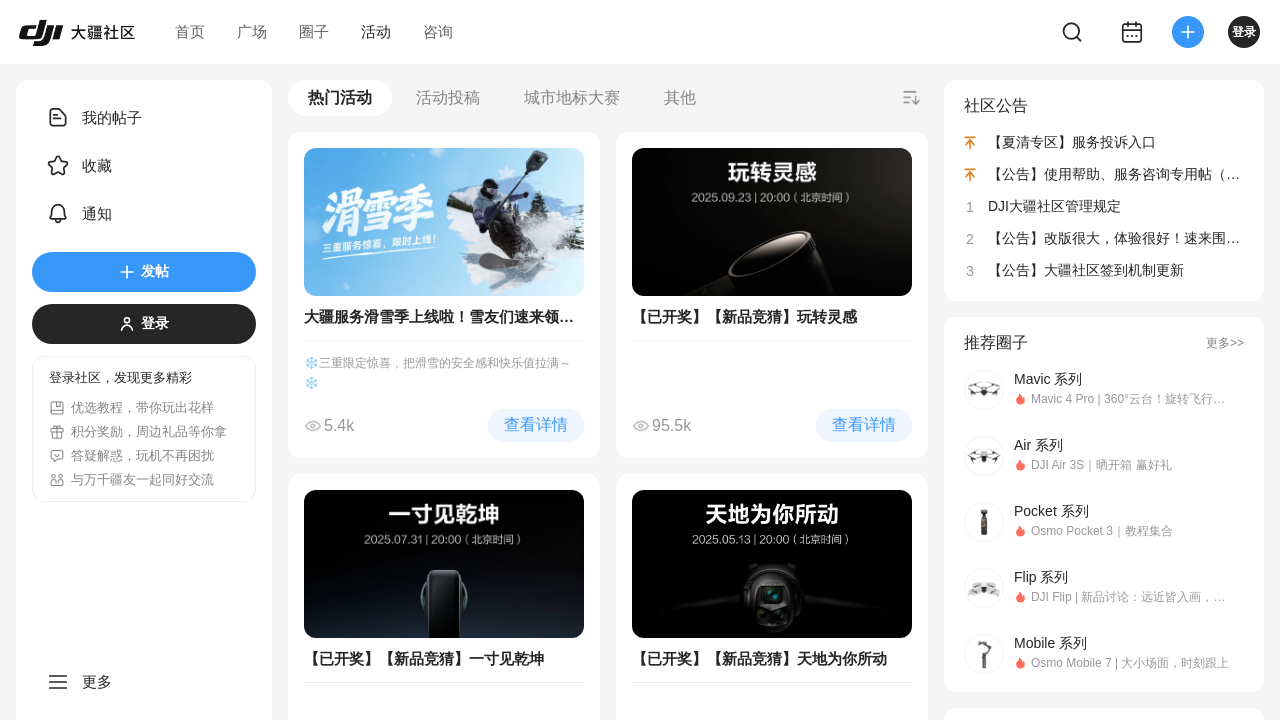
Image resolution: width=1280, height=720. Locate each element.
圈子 (314, 31)
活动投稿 (448, 97)
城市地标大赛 (572, 97)
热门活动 (340, 97)
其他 (680, 97)
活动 (376, 31)
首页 (190, 31)
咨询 (438, 31)
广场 (252, 31)
